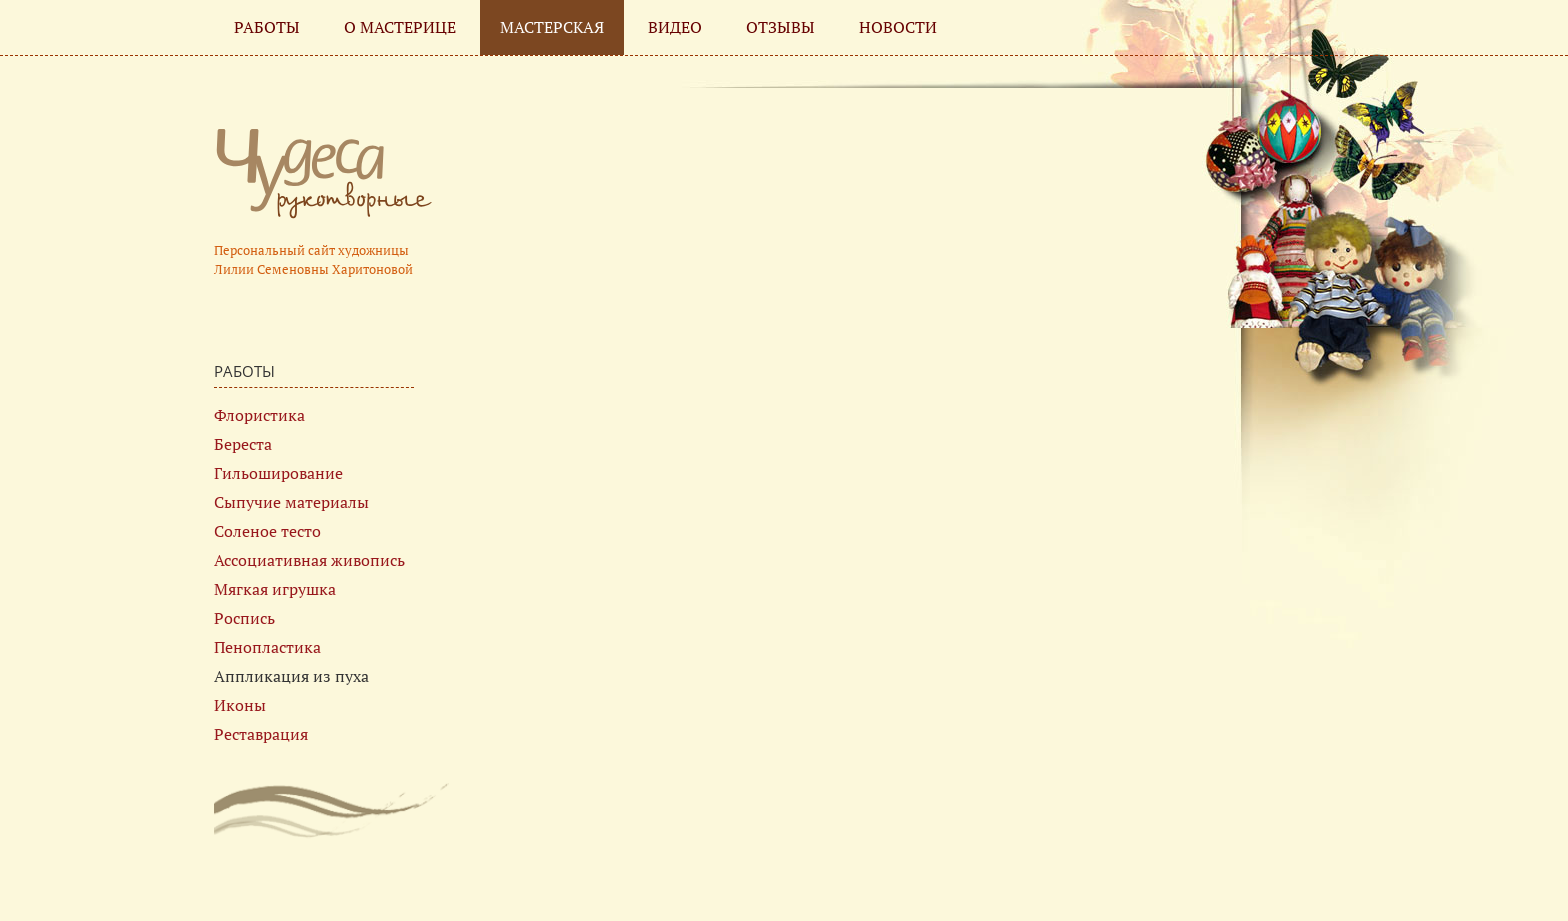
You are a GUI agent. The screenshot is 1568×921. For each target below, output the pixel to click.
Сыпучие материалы (291, 502)
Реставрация (261, 734)
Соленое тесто (267, 531)
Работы (267, 27)
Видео (675, 27)
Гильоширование (278, 473)
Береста (243, 444)
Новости (898, 27)
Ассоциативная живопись (309, 560)
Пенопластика (267, 647)
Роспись (244, 618)
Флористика (259, 415)
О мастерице (400, 27)
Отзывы (780, 27)
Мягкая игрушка (275, 589)
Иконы (240, 705)
